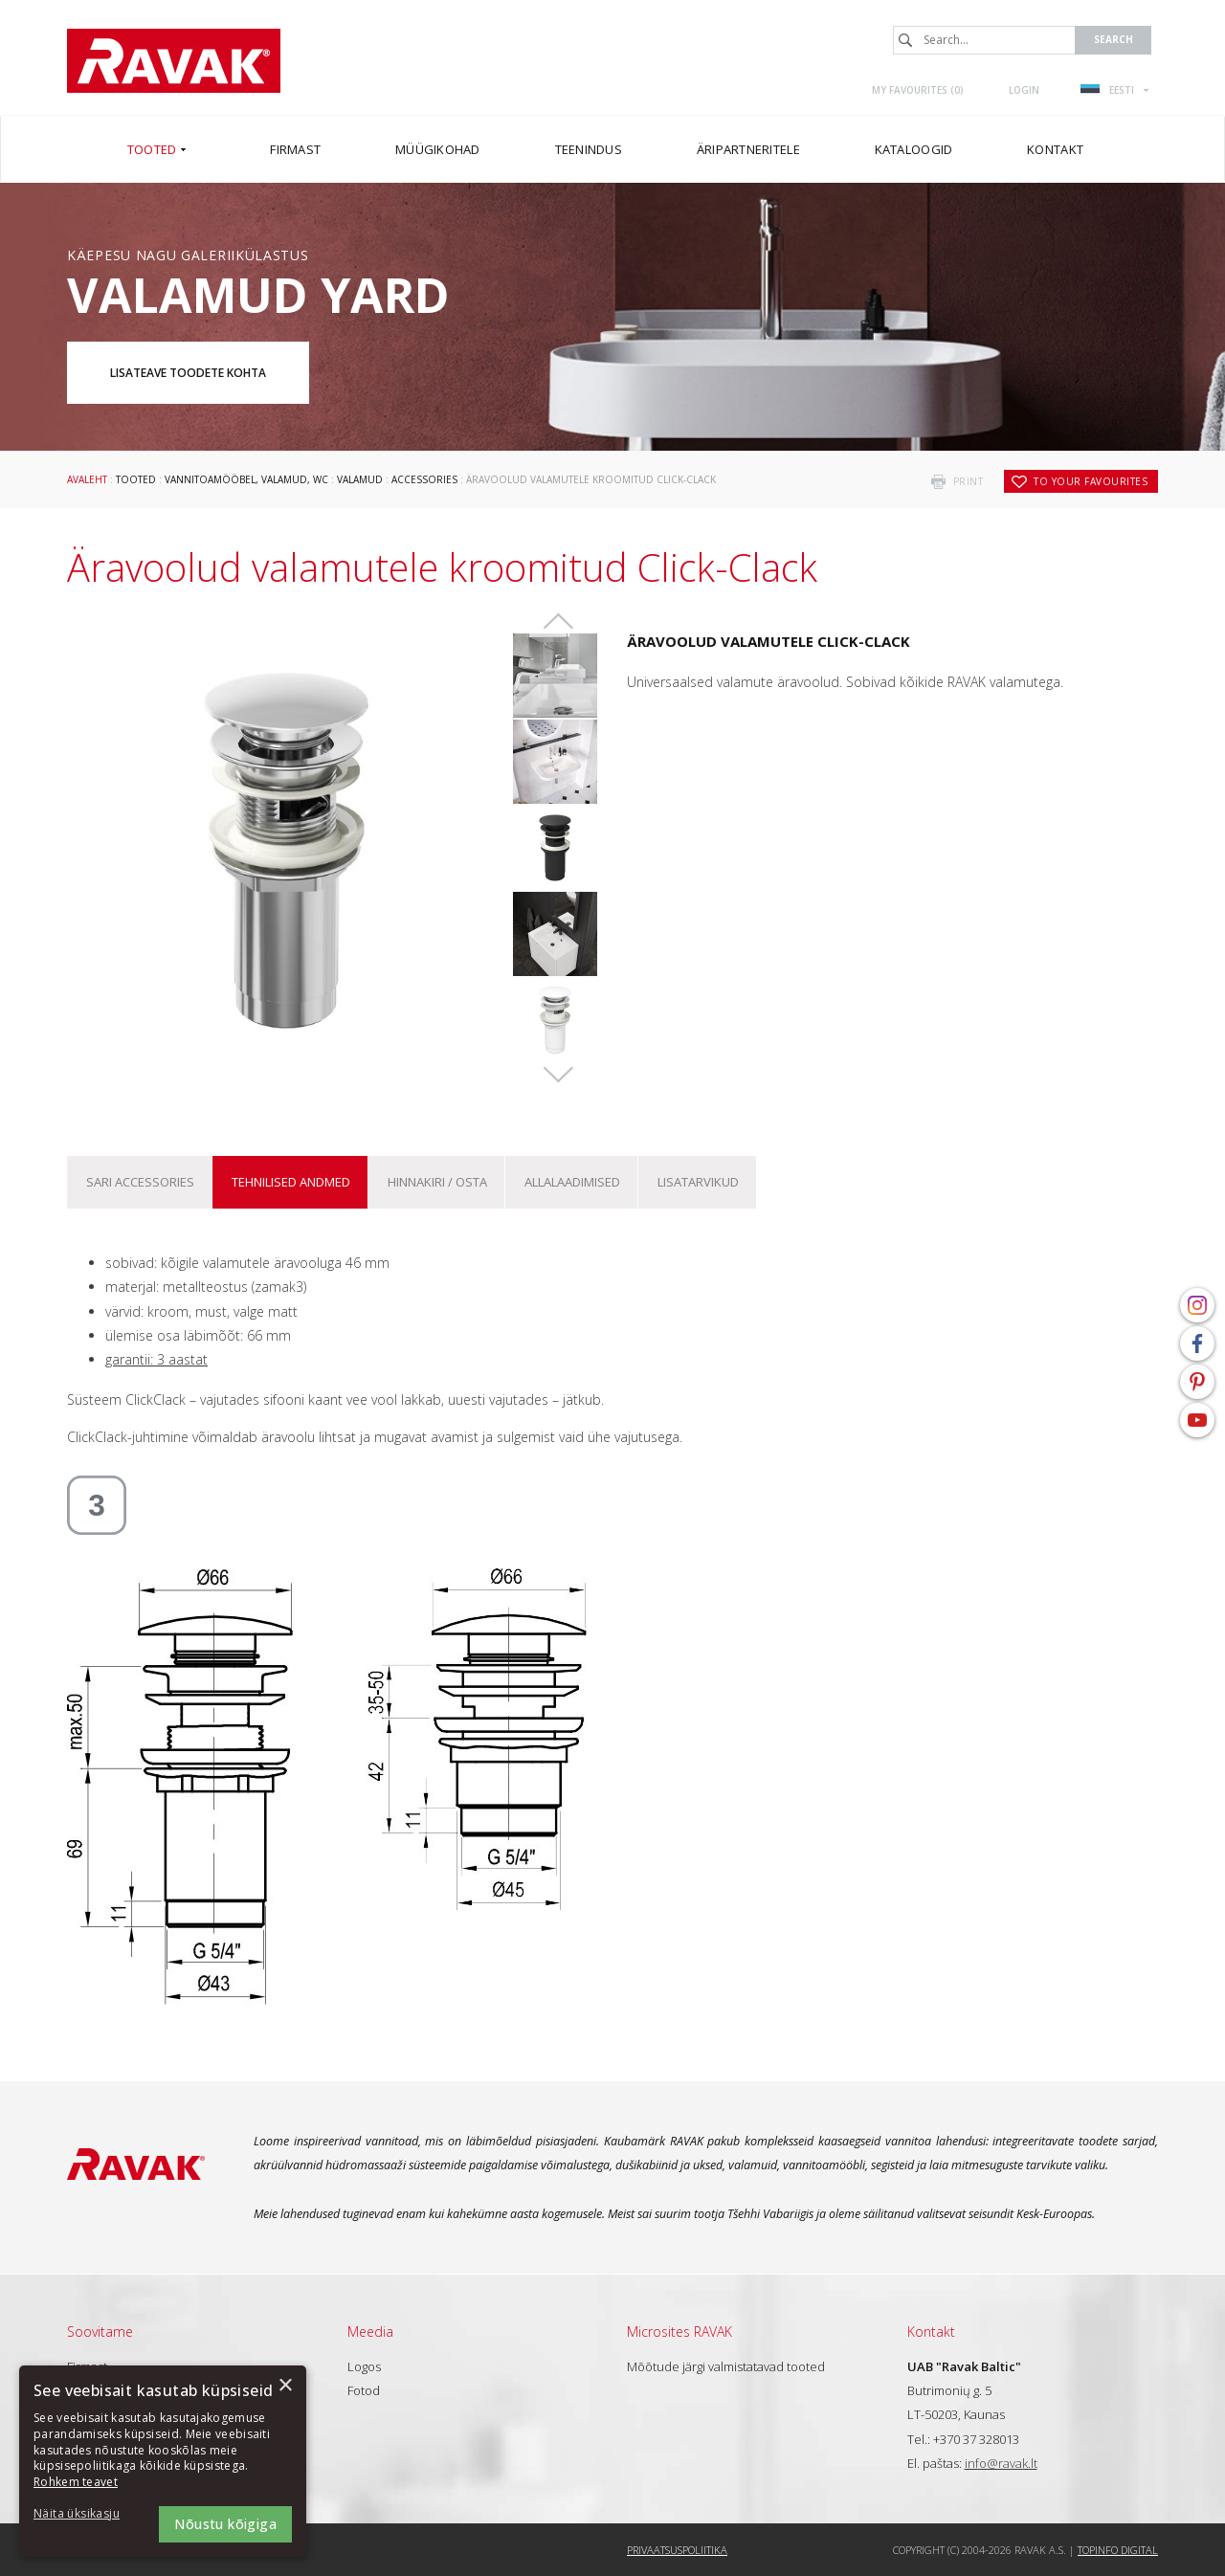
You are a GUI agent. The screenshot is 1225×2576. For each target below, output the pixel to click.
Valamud (360, 479)
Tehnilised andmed (291, 1181)
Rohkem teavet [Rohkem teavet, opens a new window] (75, 2482)
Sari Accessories (140, 1181)
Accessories (424, 479)
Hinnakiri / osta (437, 1181)
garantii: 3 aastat (156, 1359)
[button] (86, 2514)
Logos (364, 2366)
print (968, 481)
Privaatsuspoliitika (677, 2550)
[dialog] (162, 2461)
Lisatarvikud (698, 1181)
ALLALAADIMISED (572, 1181)
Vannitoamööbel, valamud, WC (246, 479)
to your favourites (1090, 481)
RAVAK (173, 61)
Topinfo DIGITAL (1118, 2550)
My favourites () (918, 90)
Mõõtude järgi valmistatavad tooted (726, 2366)
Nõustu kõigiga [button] (225, 2524)
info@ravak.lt (1001, 2463)
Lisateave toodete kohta (188, 373)
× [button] (285, 2386)
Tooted (136, 479)
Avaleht (87, 479)
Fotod (363, 2390)
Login (1024, 90)
